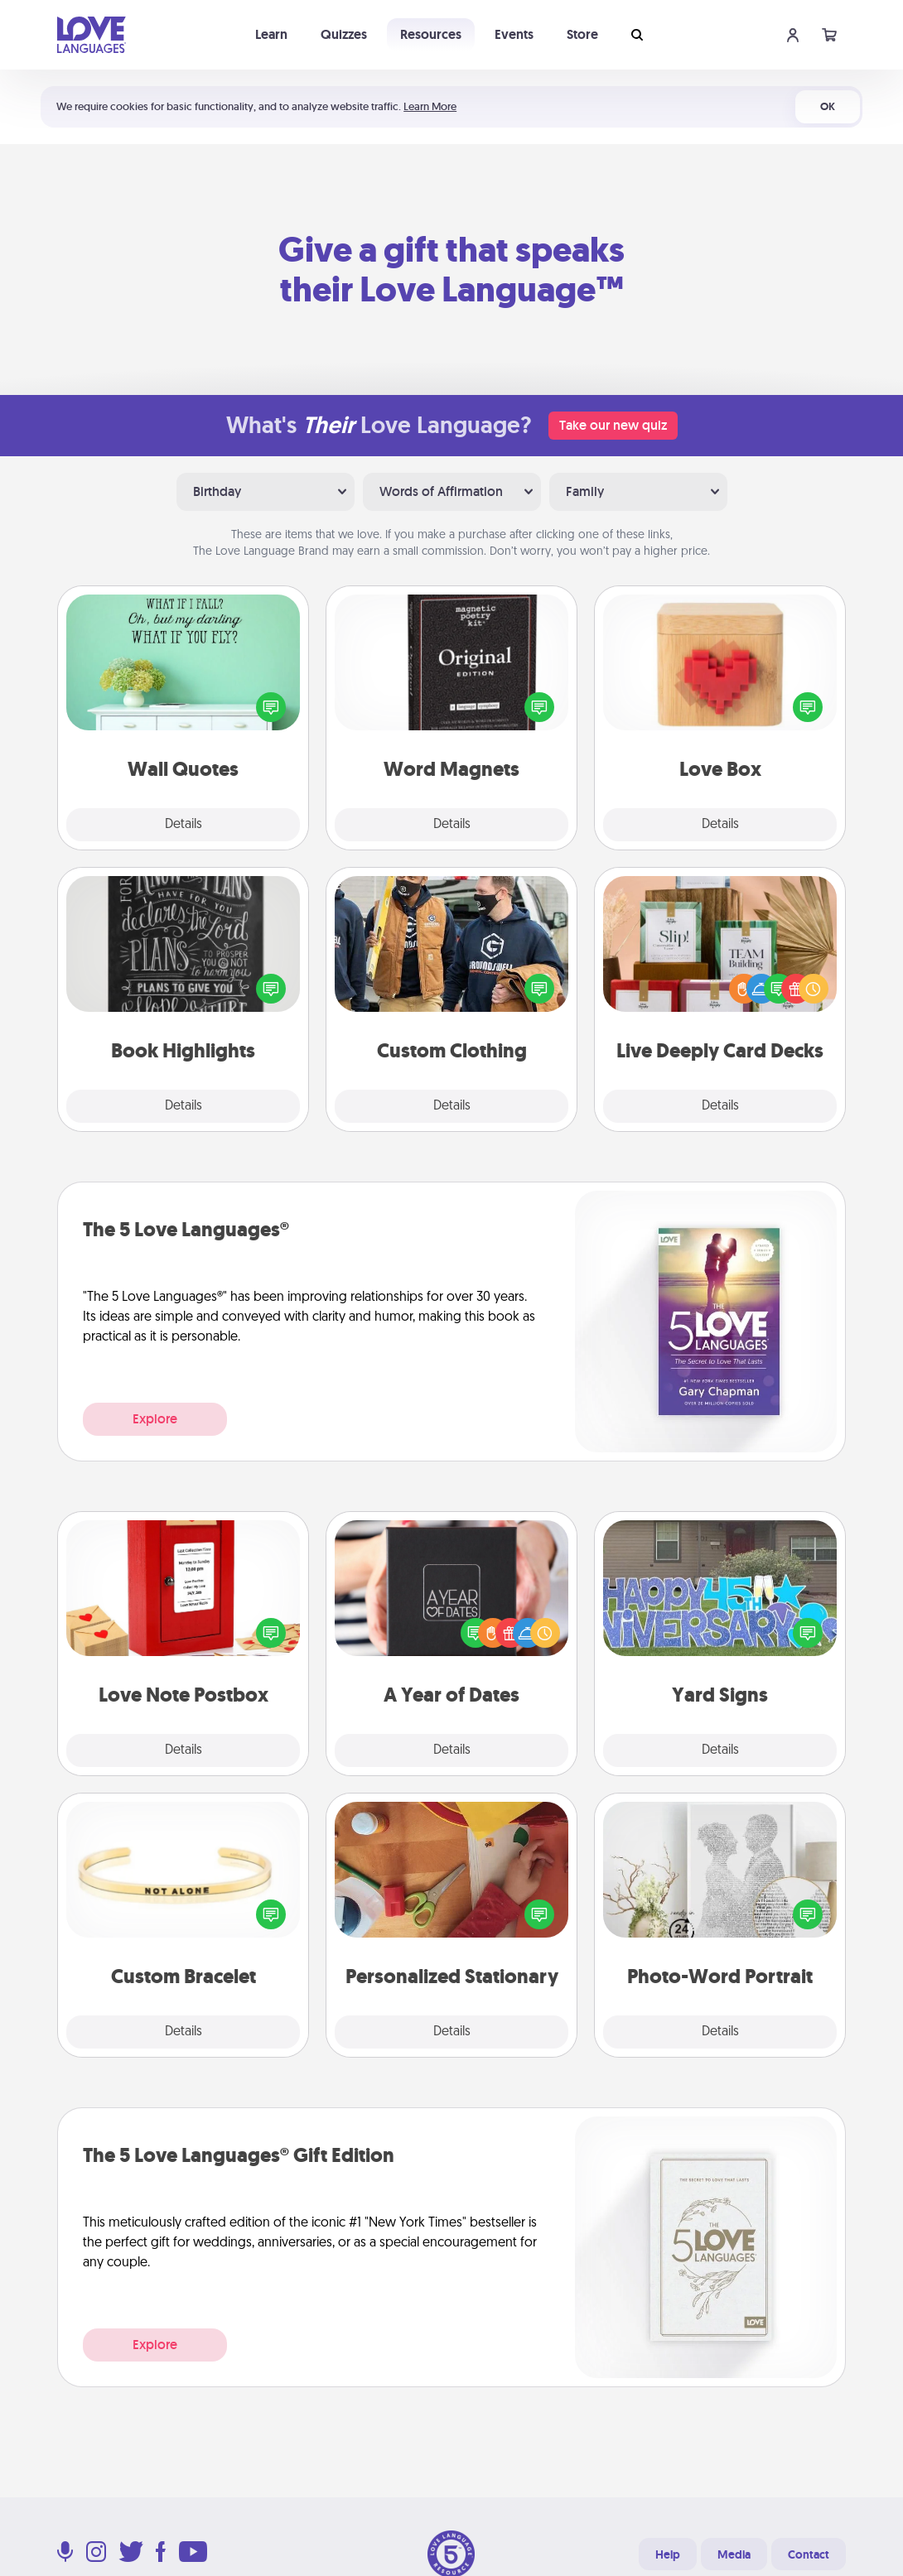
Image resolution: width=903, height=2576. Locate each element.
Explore (155, 1419)
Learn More (429, 106)
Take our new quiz (613, 425)
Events (514, 34)
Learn (271, 34)
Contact (808, 2554)
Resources (430, 34)
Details (183, 824)
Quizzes (344, 34)
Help (667, 2554)
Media (734, 2554)
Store (582, 34)
